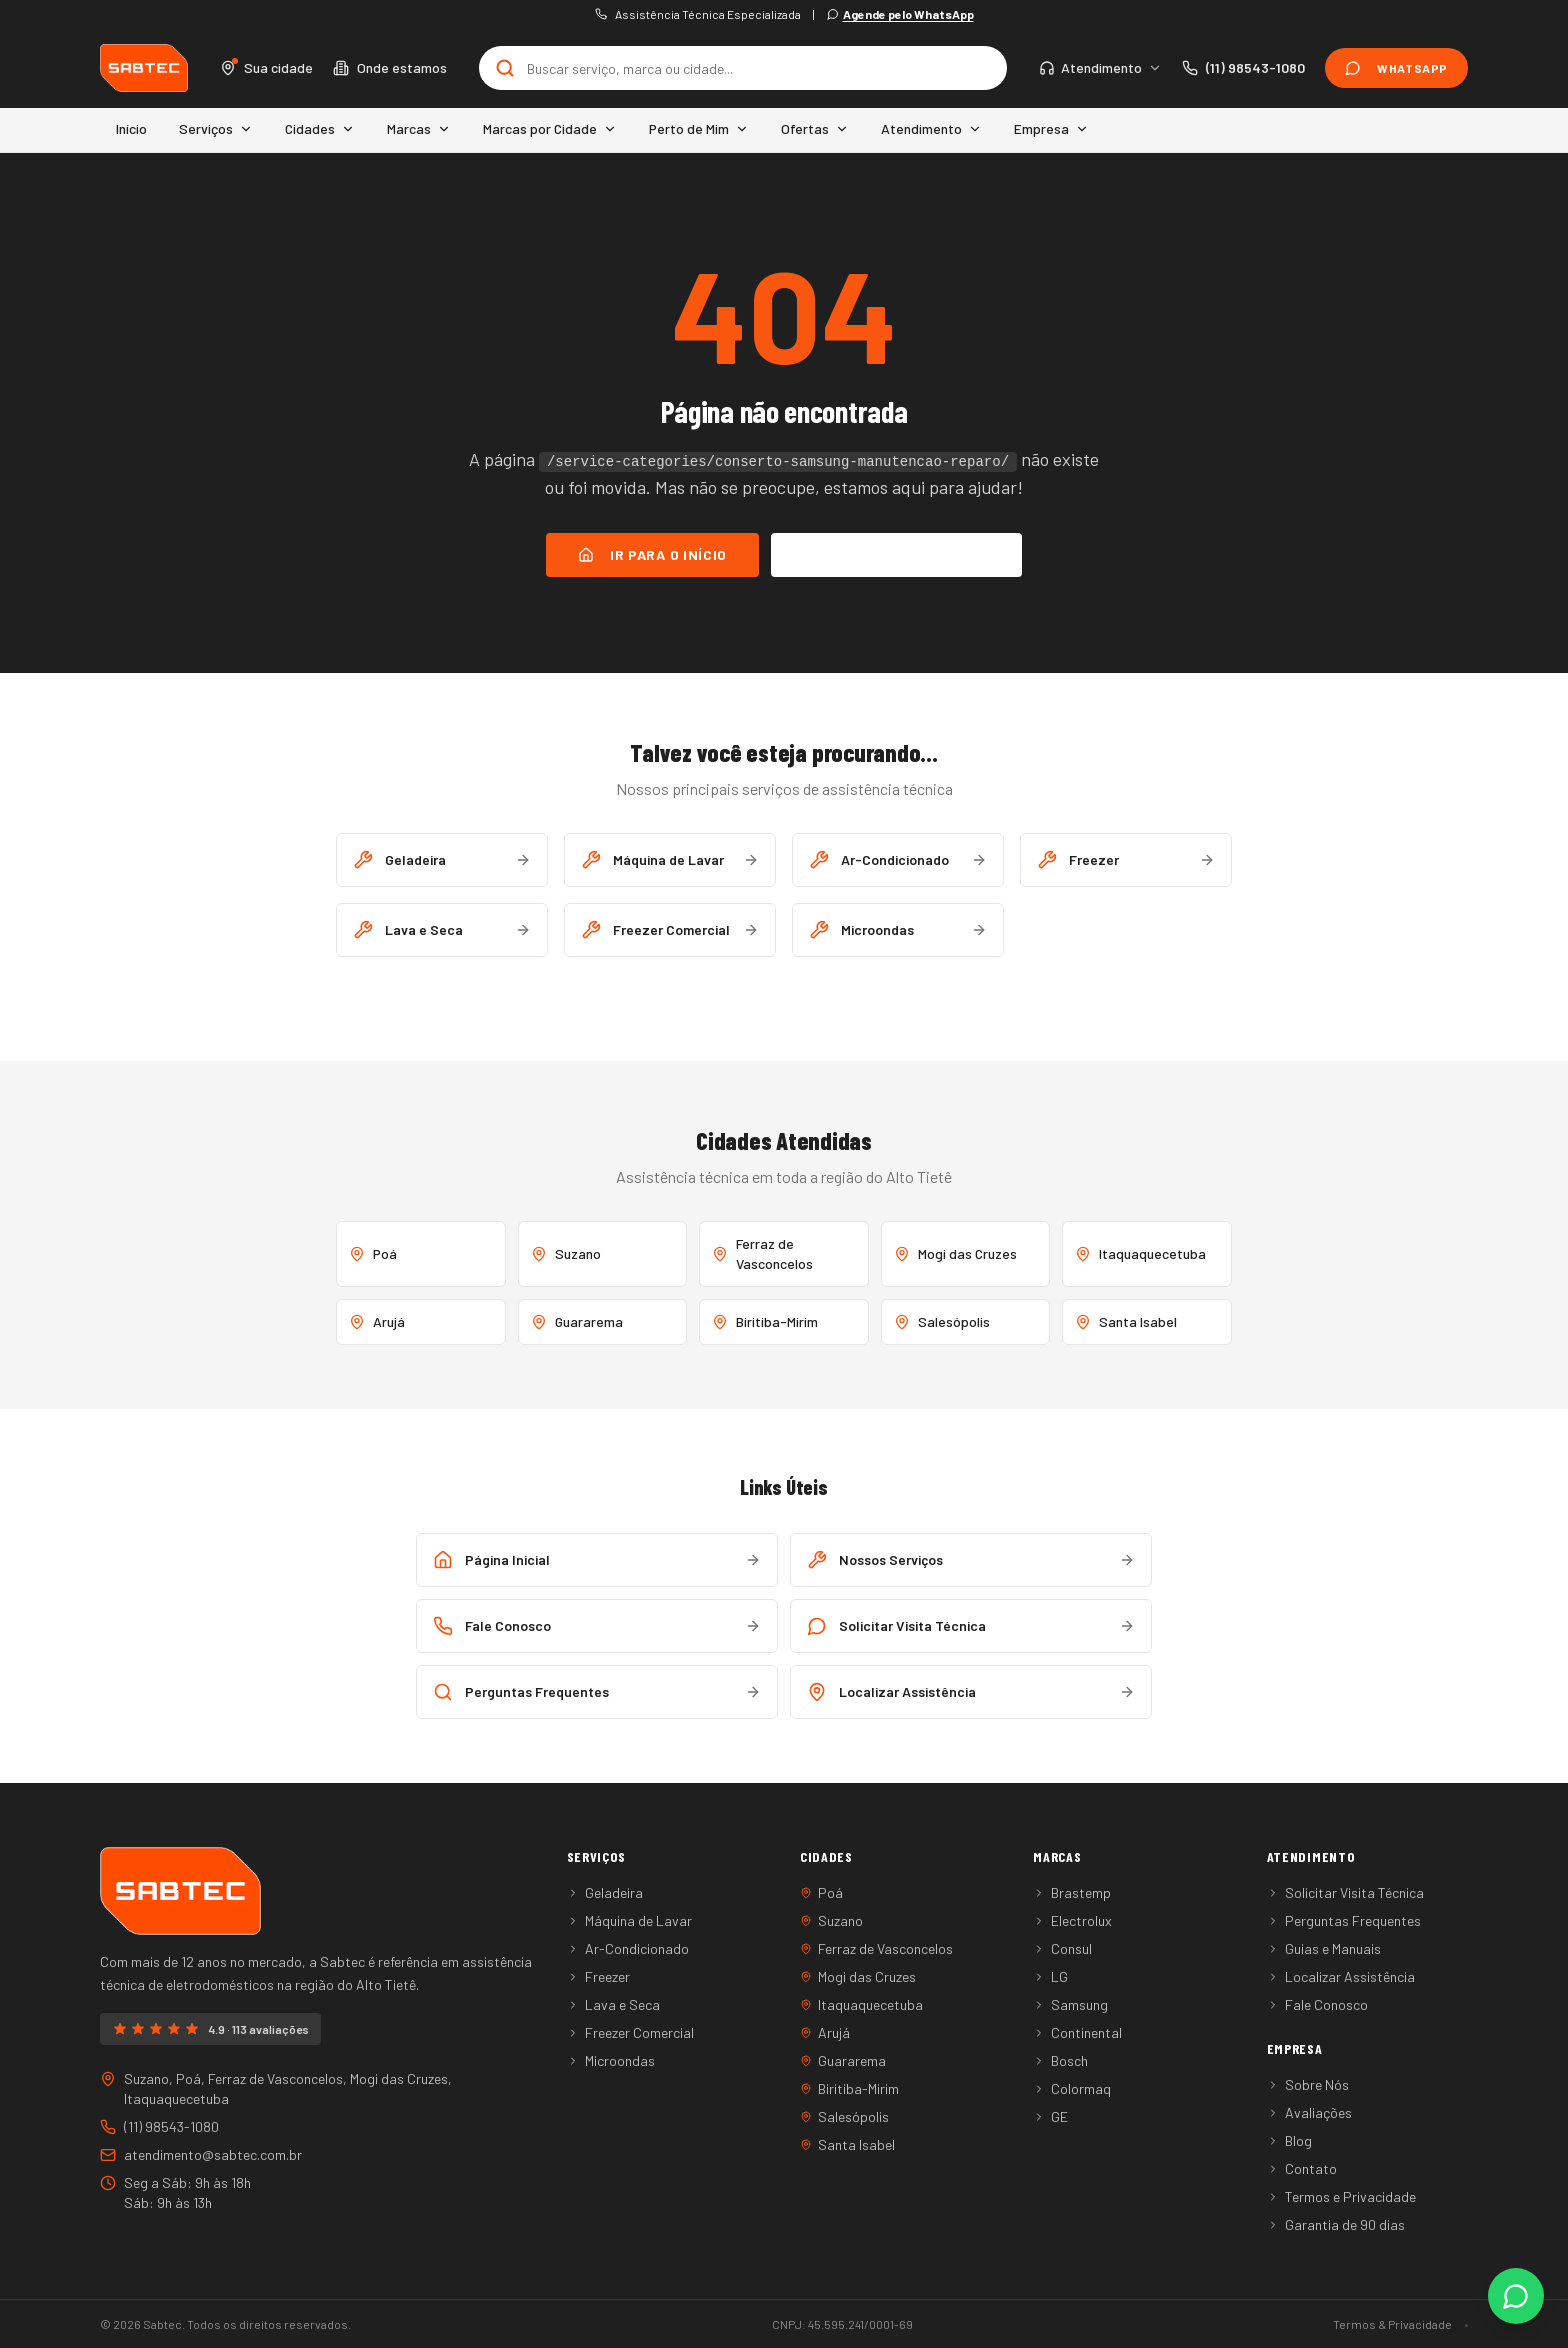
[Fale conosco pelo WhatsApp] (1516, 2296)
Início (131, 128)
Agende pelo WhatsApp (900, 14)
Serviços (216, 128)
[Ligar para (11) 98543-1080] (1243, 68)
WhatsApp (1396, 68)
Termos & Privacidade (1392, 2324)
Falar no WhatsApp (896, 554)
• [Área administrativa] (1466, 2324)
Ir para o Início (652, 554)
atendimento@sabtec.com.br (201, 2154)
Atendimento (931, 128)
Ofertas (815, 128)
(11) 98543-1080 (159, 2126)
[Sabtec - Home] (144, 68)
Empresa (1051, 128)
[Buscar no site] (743, 68)
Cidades (320, 128)
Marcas (419, 128)
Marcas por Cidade (550, 128)
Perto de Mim (699, 128)
